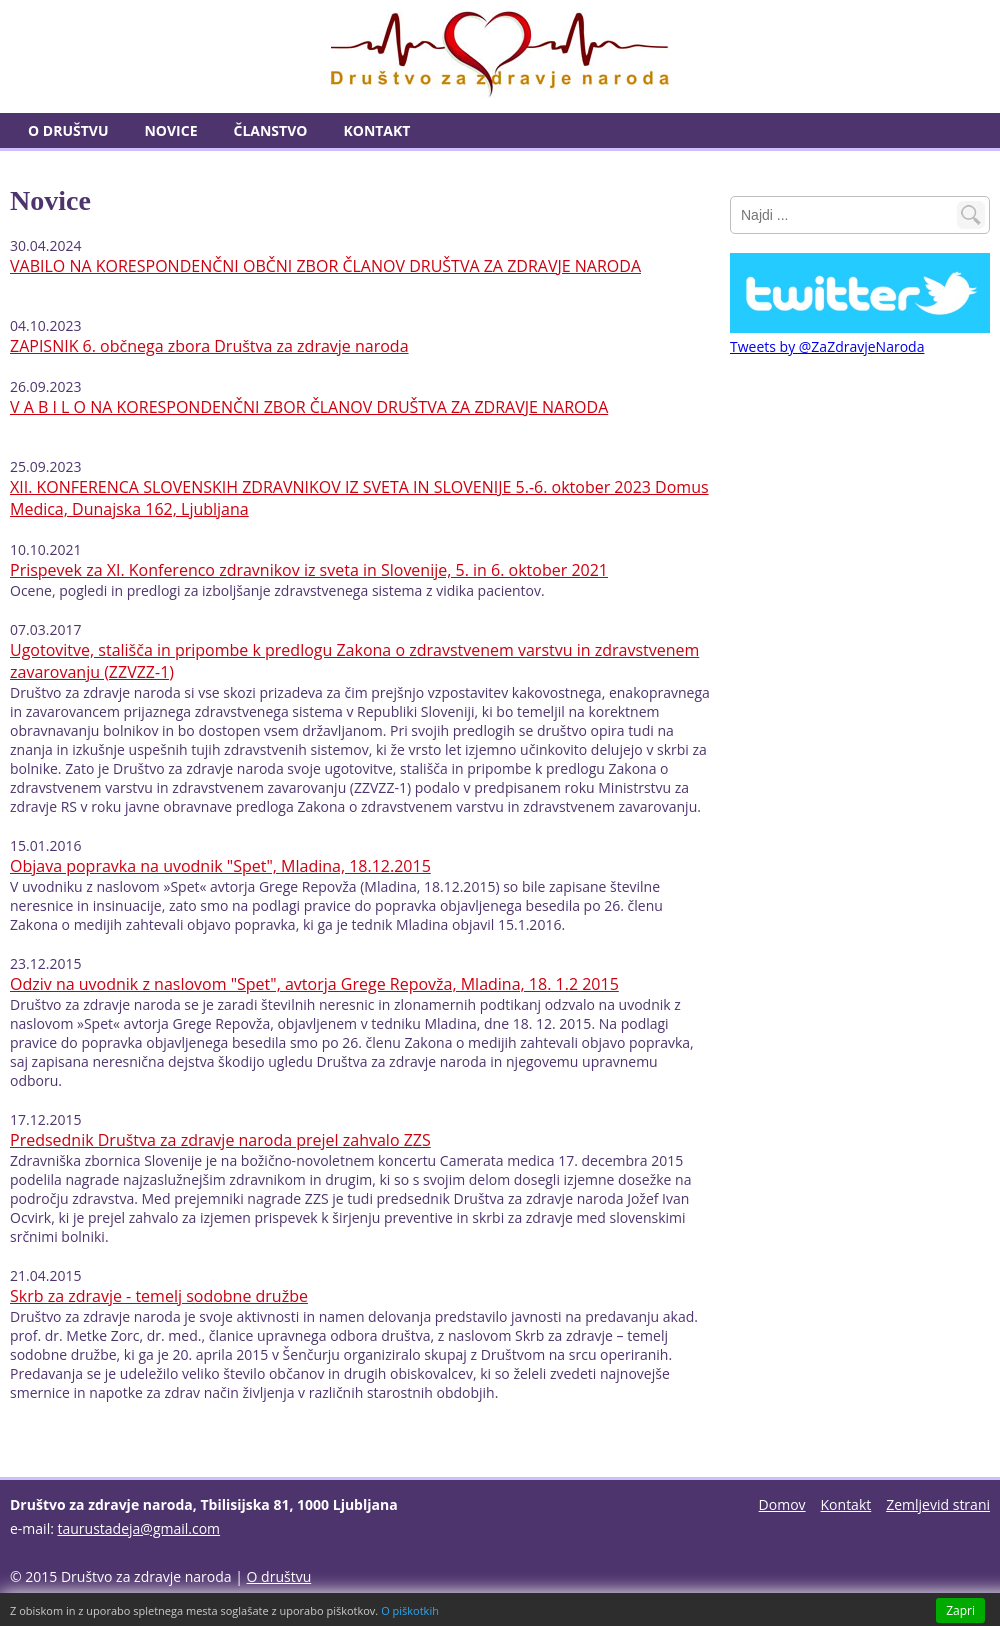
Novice (170, 130)
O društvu (68, 130)
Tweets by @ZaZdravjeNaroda (827, 346)
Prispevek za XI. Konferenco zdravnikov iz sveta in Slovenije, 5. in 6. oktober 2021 (309, 570)
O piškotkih (410, 1610)
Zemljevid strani (938, 1504)
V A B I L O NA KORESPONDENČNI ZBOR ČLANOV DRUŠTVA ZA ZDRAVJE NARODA (309, 407)
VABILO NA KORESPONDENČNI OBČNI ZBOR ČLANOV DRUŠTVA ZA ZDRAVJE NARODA (325, 266)
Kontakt (376, 130)
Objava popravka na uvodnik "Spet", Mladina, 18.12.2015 (220, 866)
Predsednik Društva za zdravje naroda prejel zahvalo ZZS (220, 1140)
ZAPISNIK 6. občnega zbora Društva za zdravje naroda (209, 346)
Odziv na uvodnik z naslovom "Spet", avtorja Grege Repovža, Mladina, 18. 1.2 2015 (314, 984)
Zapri (960, 1610)
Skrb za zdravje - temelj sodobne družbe (159, 1296)
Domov (782, 1504)
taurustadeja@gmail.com (139, 1528)
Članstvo (271, 130)
